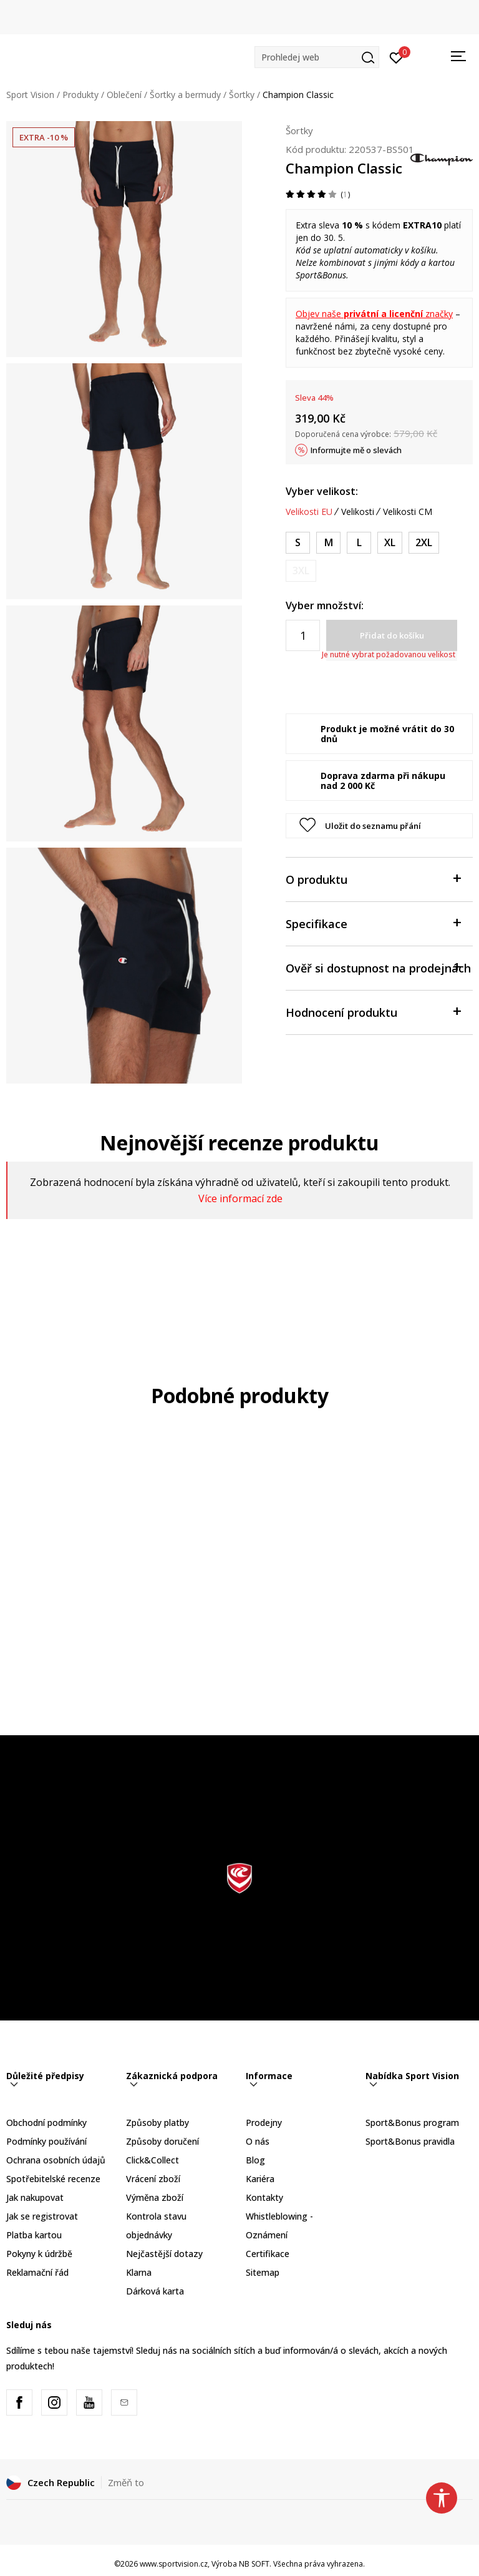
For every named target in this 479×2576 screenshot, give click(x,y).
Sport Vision (30, 94)
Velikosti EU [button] (309, 512)
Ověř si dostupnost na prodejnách (378, 967)
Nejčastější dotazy (164, 2254)
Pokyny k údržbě (39, 2254)
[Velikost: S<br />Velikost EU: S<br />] (298, 543)
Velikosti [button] (357, 512)
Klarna (139, 2272)
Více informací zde (240, 1198)
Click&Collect (152, 2160)
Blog (255, 2160)
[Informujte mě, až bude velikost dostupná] (301, 571)
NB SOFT (254, 2564)
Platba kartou (34, 2235)
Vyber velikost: (322, 491)
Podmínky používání (46, 2141)
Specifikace (373, 922)
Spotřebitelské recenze (53, 2179)
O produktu (373, 878)
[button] (316, 57)
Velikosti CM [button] (407, 512)
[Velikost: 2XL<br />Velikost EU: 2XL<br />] (424, 543)
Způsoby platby (157, 2122)
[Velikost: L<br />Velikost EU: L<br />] (359, 543)
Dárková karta (155, 2291)
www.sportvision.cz (174, 2564)
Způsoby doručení (162, 2141)
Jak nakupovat (35, 2197)
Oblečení (124, 94)
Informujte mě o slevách (356, 450)
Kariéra (260, 2179)
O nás (257, 2141)
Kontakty (264, 2197)
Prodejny (264, 2122)
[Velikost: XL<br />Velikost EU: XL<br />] (389, 543)
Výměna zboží (154, 2197)
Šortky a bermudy (185, 94)
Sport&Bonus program (412, 2122)
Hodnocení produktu (373, 1011)
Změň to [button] (126, 2482)
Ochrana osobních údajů (55, 2160)
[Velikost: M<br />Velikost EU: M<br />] (328, 543)
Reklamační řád (37, 2272)
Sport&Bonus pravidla (410, 2141)
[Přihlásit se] (396, 56)
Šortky (241, 94)
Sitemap (262, 2272)
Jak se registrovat (42, 2216)
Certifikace (267, 2254)
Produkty (80, 94)
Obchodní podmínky (46, 2122)
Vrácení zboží (153, 2179)
